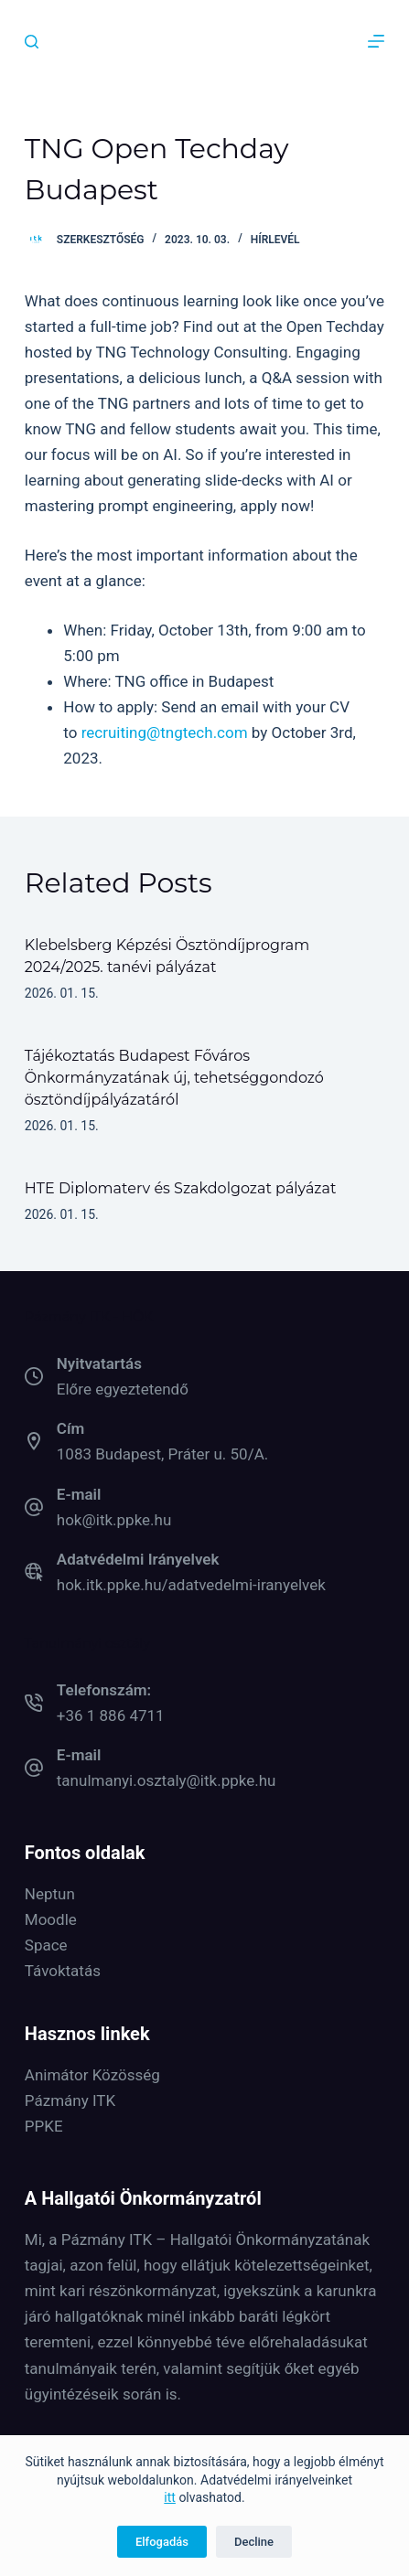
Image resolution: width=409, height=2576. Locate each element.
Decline (254, 2542)
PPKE (44, 2126)
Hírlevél (275, 239)
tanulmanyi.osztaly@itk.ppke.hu (166, 1780)
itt (170, 2497)
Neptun (50, 1894)
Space (46, 1945)
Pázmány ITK (70, 2100)
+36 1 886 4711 (111, 1715)
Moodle (51, 1919)
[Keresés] (31, 41)
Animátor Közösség (92, 2075)
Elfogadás (161, 2542)
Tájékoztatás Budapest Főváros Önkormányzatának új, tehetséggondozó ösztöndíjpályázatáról (174, 1077)
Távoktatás (63, 1970)
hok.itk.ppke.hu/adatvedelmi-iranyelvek (191, 1585)
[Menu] (376, 41)
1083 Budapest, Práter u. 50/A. (162, 1454)
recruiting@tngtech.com (164, 732)
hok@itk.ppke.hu (114, 1520)
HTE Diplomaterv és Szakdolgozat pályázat (181, 1188)
